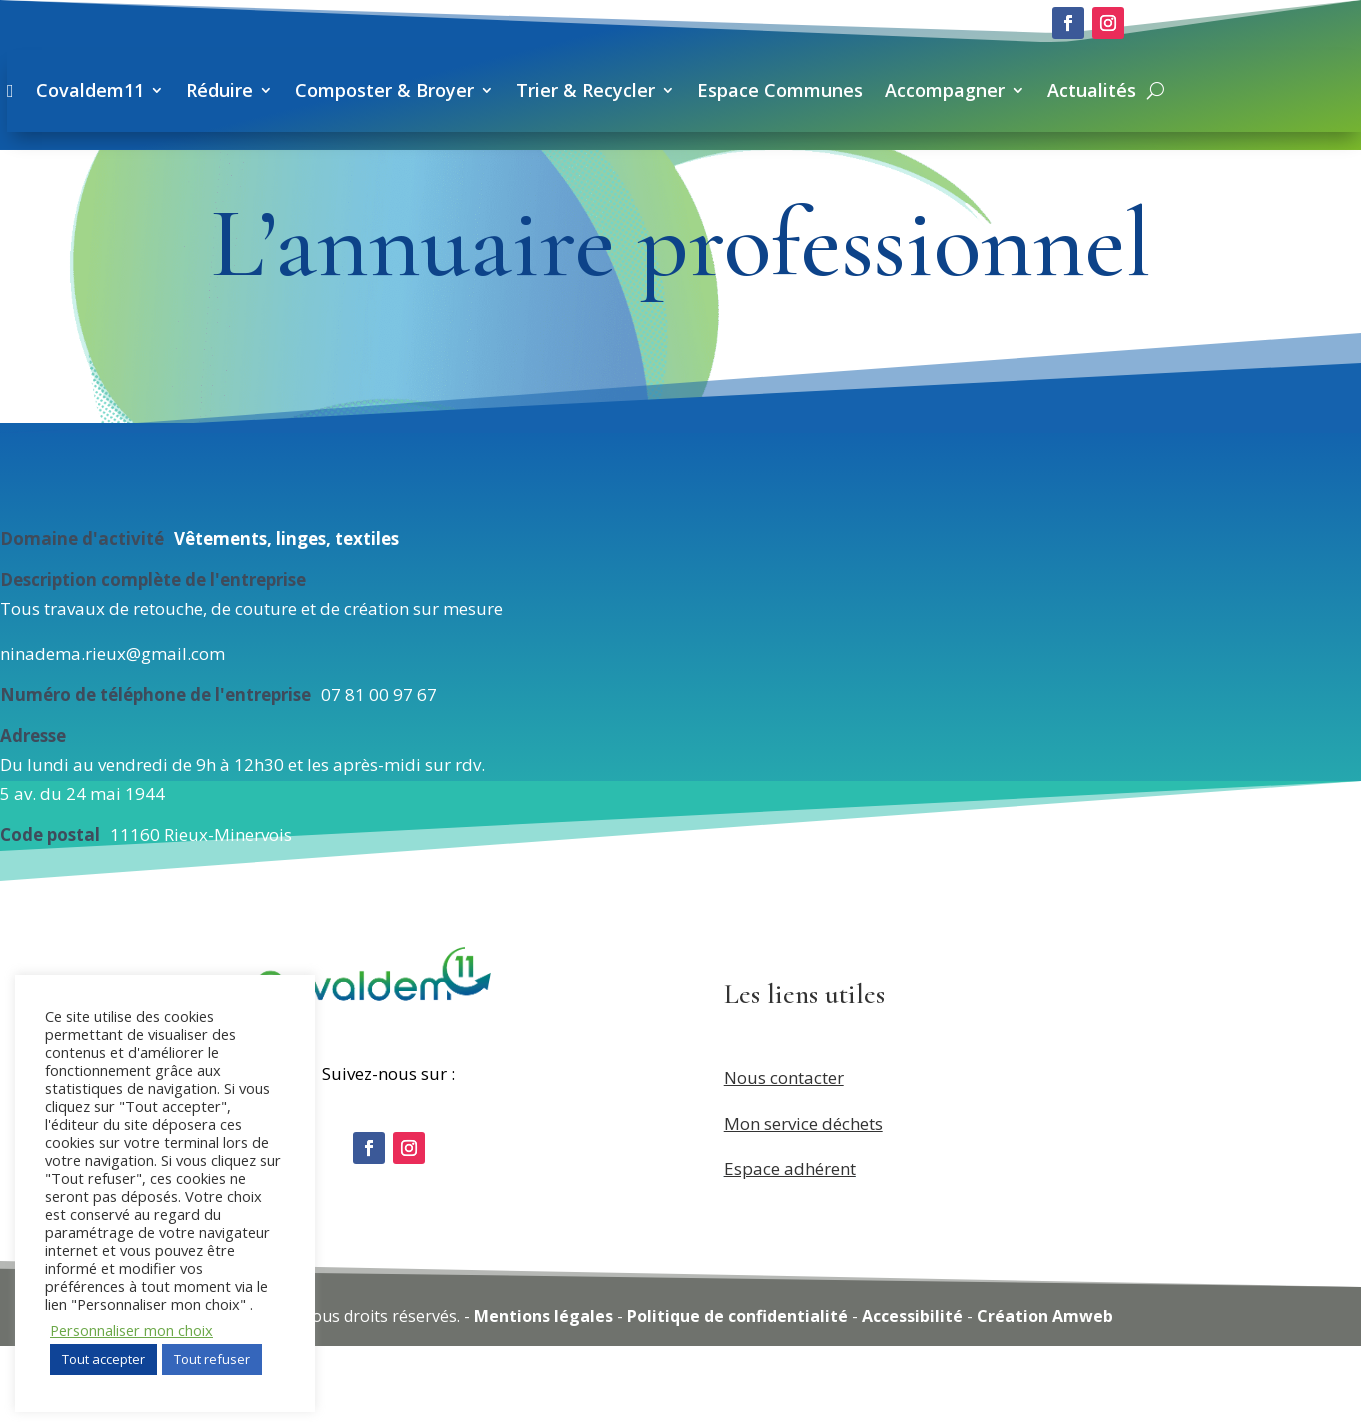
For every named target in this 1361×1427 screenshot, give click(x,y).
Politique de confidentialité (737, 1397)
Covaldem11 (418, 90)
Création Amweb (1045, 1397)
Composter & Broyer (712, 90)
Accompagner (1273, 90)
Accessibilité (912, 1397)
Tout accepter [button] (103, 1359)
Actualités (380, 172)
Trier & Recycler (913, 90)
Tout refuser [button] (212, 1359)
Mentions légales (543, 1397)
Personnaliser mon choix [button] (131, 1330)
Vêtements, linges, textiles (286, 618)
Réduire (547, 90)
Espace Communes (1108, 90)
